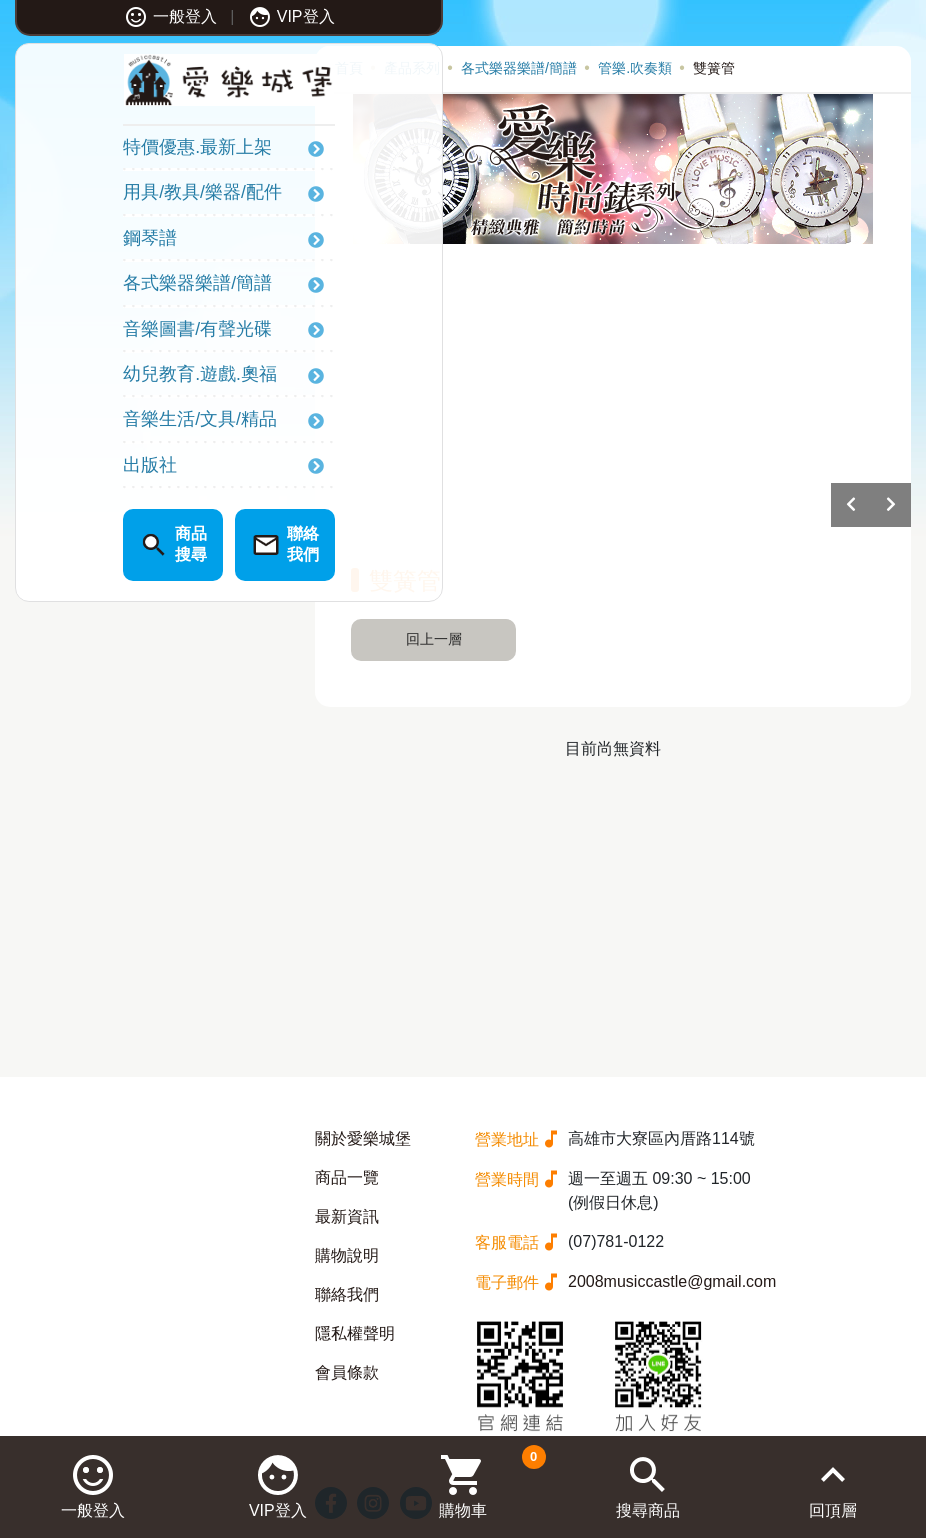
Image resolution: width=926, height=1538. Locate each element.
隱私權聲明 (355, 1333)
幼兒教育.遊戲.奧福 (116, 378)
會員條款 (347, 1372)
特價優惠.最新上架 (113, 152)
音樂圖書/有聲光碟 (113, 333)
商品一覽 (347, 1177)
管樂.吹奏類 (635, 68)
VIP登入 (207, 16)
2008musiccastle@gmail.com (672, 1281)
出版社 (66, 469)
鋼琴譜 (66, 242)
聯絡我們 (347, 1294)
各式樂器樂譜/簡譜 (113, 288)
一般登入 (86, 16)
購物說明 (347, 1255)
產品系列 (412, 68)
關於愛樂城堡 (363, 1138)
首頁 (349, 68)
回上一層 (434, 639)
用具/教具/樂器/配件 (118, 197)
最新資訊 (347, 1216)
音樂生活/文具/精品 (116, 424)
